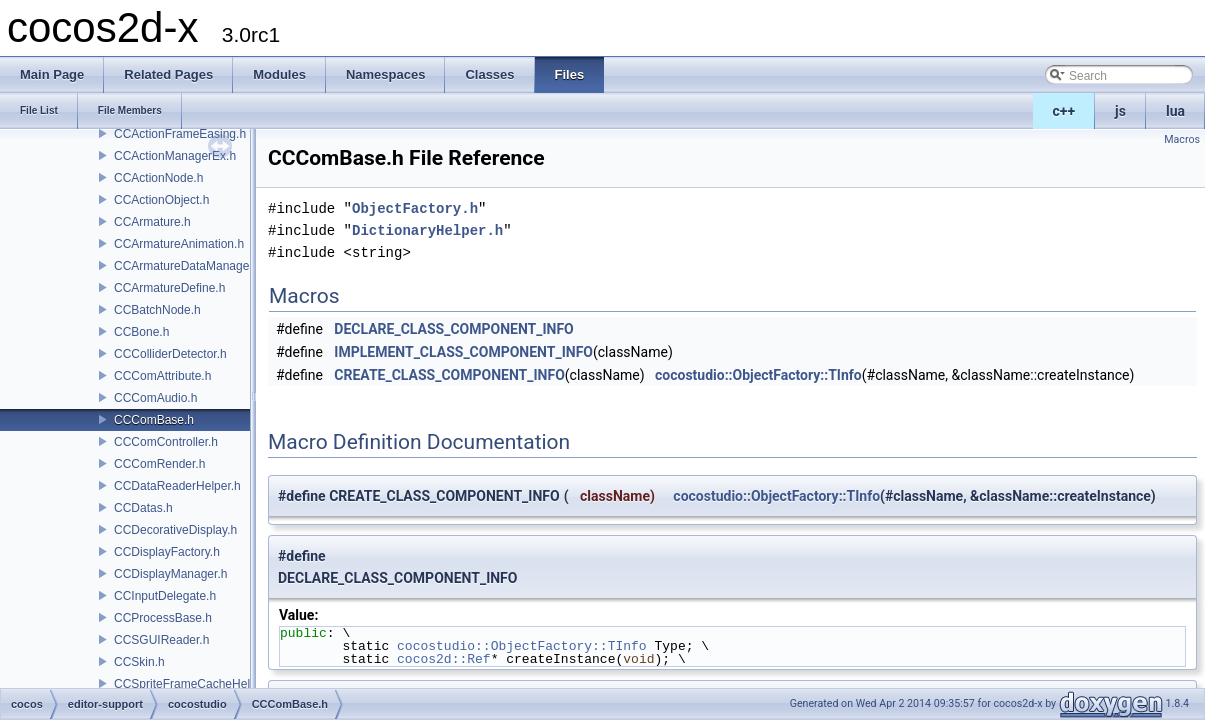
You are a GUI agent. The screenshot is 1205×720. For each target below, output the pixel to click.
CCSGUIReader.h (161, 640)
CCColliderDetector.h (170, 354)
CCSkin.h (139, 662)
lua (1175, 111)
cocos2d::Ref (444, 659)
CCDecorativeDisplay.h (175, 530)
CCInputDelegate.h (165, 596)
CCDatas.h (143, 508)
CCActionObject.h (161, 200)
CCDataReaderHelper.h (177, 486)
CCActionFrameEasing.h (180, 134)
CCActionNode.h (158, 178)
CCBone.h (141, 332)
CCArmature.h (152, 222)
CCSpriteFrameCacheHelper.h (195, 684)
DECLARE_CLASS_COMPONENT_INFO (453, 329)
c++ (1064, 111)
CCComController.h (166, 442)
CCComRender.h (159, 464)
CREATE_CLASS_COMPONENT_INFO (449, 375)
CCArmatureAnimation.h (179, 244)
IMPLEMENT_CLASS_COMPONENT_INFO (463, 352)
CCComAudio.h (155, 398)
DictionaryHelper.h (427, 230)
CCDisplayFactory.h (167, 552)
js (1120, 111)
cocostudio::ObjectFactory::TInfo (758, 375)
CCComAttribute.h (162, 376)
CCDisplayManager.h (170, 574)
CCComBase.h (154, 420)
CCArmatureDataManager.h (188, 266)
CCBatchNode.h (157, 310)
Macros (1182, 139)
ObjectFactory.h (415, 208)
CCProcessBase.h (163, 618)
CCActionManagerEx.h (175, 156)
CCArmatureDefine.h (169, 288)
